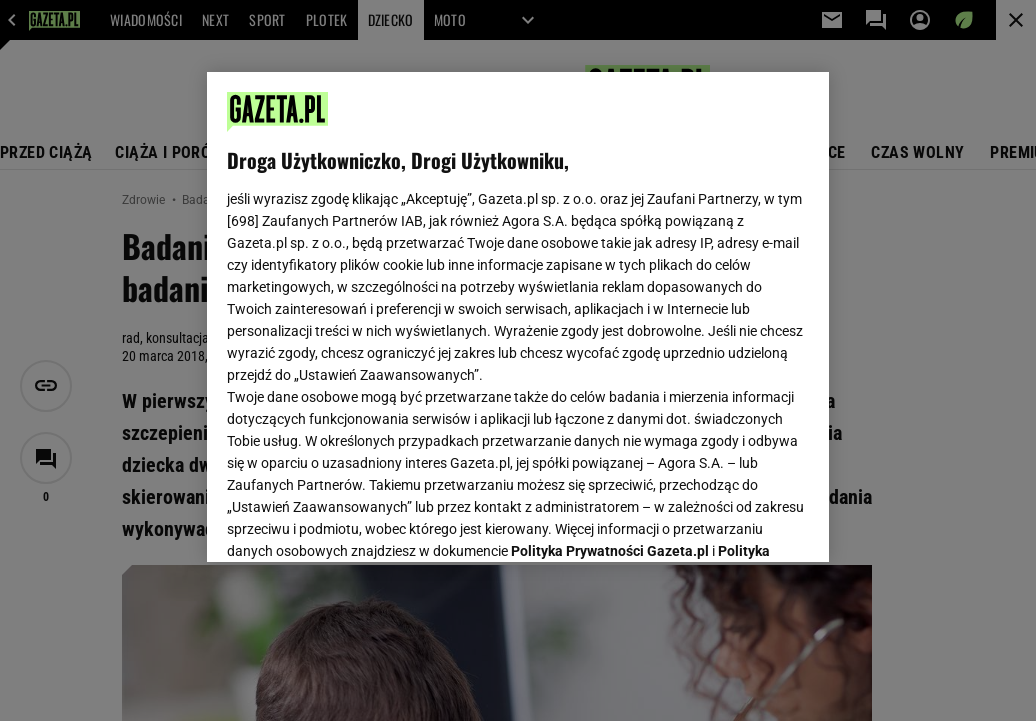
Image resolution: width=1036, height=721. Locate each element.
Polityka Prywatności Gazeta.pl (610, 297)
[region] (518, 317)
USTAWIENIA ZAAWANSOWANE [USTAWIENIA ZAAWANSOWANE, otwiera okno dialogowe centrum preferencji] (358, 522)
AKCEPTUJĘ (741, 523)
